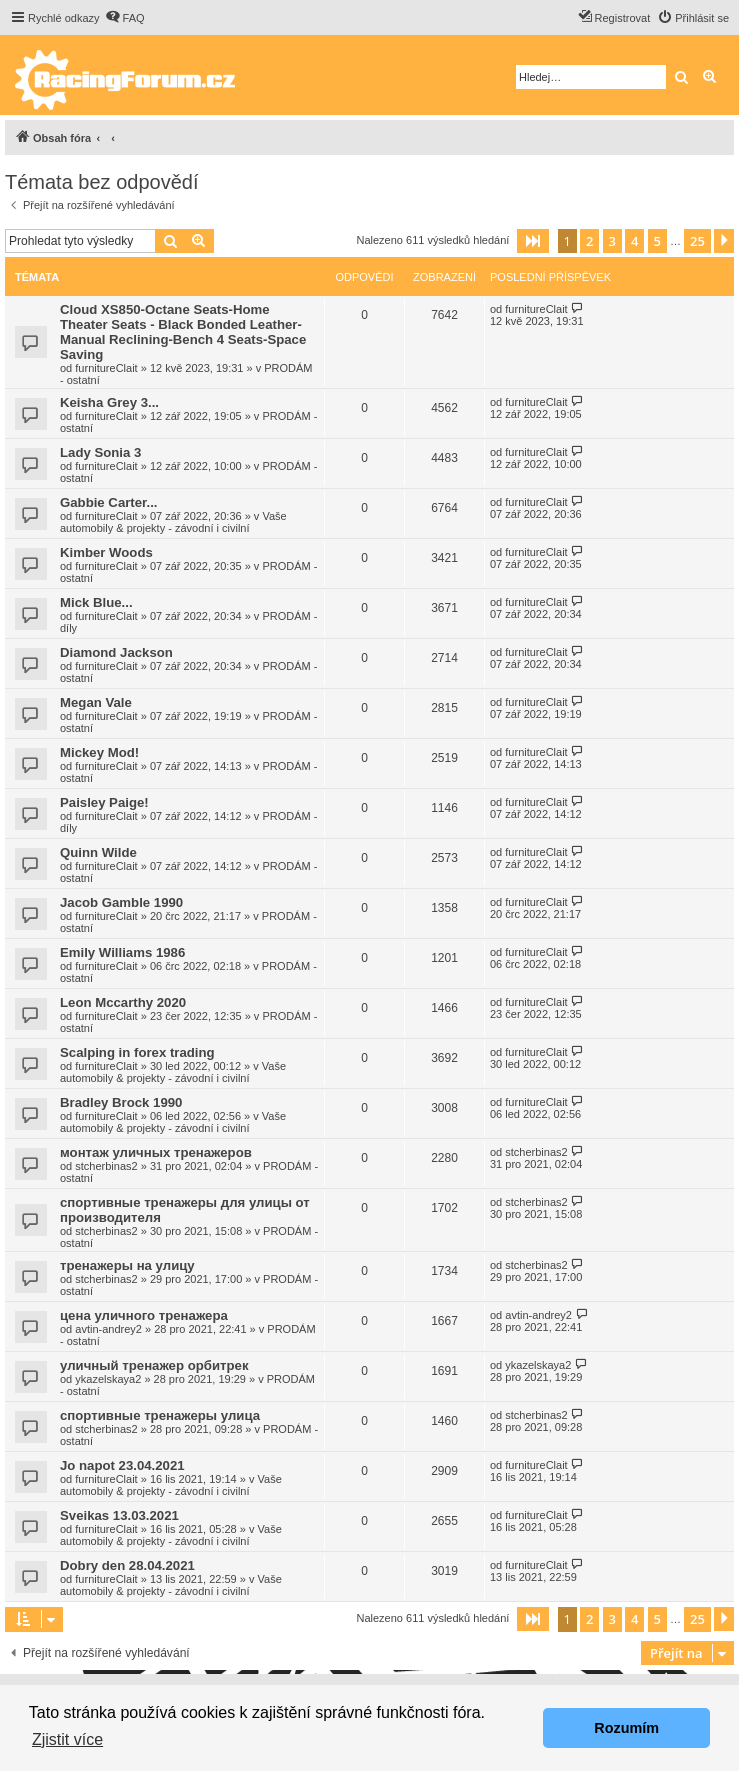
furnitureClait (106, 368)
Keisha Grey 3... (109, 402)
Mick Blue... (96, 602)
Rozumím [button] (626, 1728)
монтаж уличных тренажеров (156, 1152)
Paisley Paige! (104, 802)
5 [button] (657, 241)
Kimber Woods (106, 552)
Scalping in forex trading (137, 1052)
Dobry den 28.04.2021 (127, 1565)
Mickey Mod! (99, 752)
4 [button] (634, 241)
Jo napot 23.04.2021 (122, 1465)
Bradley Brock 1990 (121, 1102)
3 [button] (612, 241)
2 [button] (589, 241)
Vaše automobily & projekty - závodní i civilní (173, 522)
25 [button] (697, 241)
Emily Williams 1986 (122, 952)
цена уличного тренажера (144, 1315)
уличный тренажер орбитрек (154, 1365)
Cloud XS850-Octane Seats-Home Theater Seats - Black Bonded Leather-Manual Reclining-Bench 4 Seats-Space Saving (183, 332)
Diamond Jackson (116, 652)
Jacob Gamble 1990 (121, 902)
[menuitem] (125, 18)
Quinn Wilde (98, 852)
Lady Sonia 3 (100, 452)
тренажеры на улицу (127, 1265)
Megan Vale (96, 702)
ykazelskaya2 (108, 1379)
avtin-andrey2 (108, 1329)
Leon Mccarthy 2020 (123, 1002)
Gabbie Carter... (108, 502)
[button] (533, 241)
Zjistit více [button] (67, 1739)
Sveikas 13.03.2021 (119, 1515)
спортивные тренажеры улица (160, 1415)
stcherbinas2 (106, 1166)
